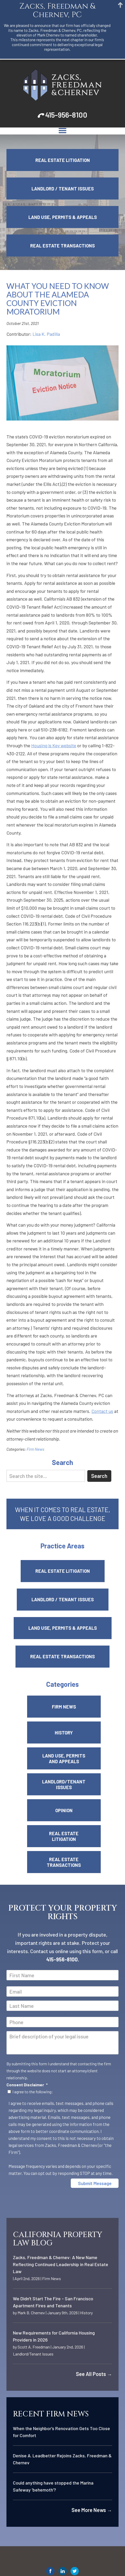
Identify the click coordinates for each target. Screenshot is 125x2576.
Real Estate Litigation (62, 160)
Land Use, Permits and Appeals (63, 1758)
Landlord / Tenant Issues (63, 188)
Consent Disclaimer (27, 2084)
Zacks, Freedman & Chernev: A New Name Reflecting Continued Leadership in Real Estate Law (60, 2264)
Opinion (64, 1810)
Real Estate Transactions (62, 245)
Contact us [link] (102, 1411)
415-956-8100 (66, 114)
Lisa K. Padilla (46, 334)
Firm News (35, 1449)
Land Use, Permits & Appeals (62, 217)
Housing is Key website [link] (53, 745)
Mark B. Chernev (31, 2312)
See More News (92, 2510)
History (64, 1732)
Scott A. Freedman (34, 2346)
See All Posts (94, 2374)
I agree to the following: (32, 2091)
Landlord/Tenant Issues (63, 1784)
